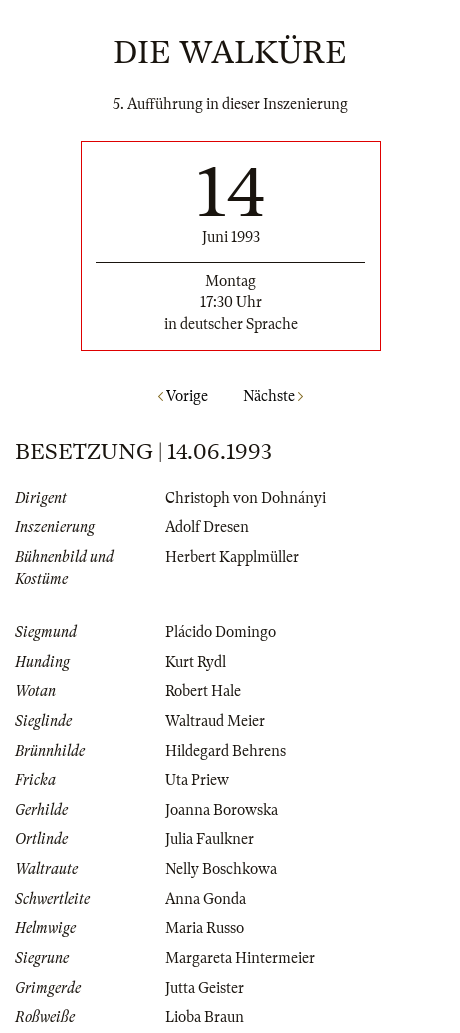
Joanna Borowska (221, 810)
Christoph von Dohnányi (245, 498)
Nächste (273, 396)
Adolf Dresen (207, 527)
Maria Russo (204, 928)
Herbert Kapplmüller (232, 557)
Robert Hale (203, 691)
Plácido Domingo (220, 632)
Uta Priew (197, 780)
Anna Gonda (205, 899)
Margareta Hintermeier (240, 958)
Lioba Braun (204, 1017)
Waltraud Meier (215, 721)
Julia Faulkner (209, 839)
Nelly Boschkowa (221, 869)
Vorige (183, 396)
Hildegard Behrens (225, 751)
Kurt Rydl (195, 662)
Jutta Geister (204, 988)
